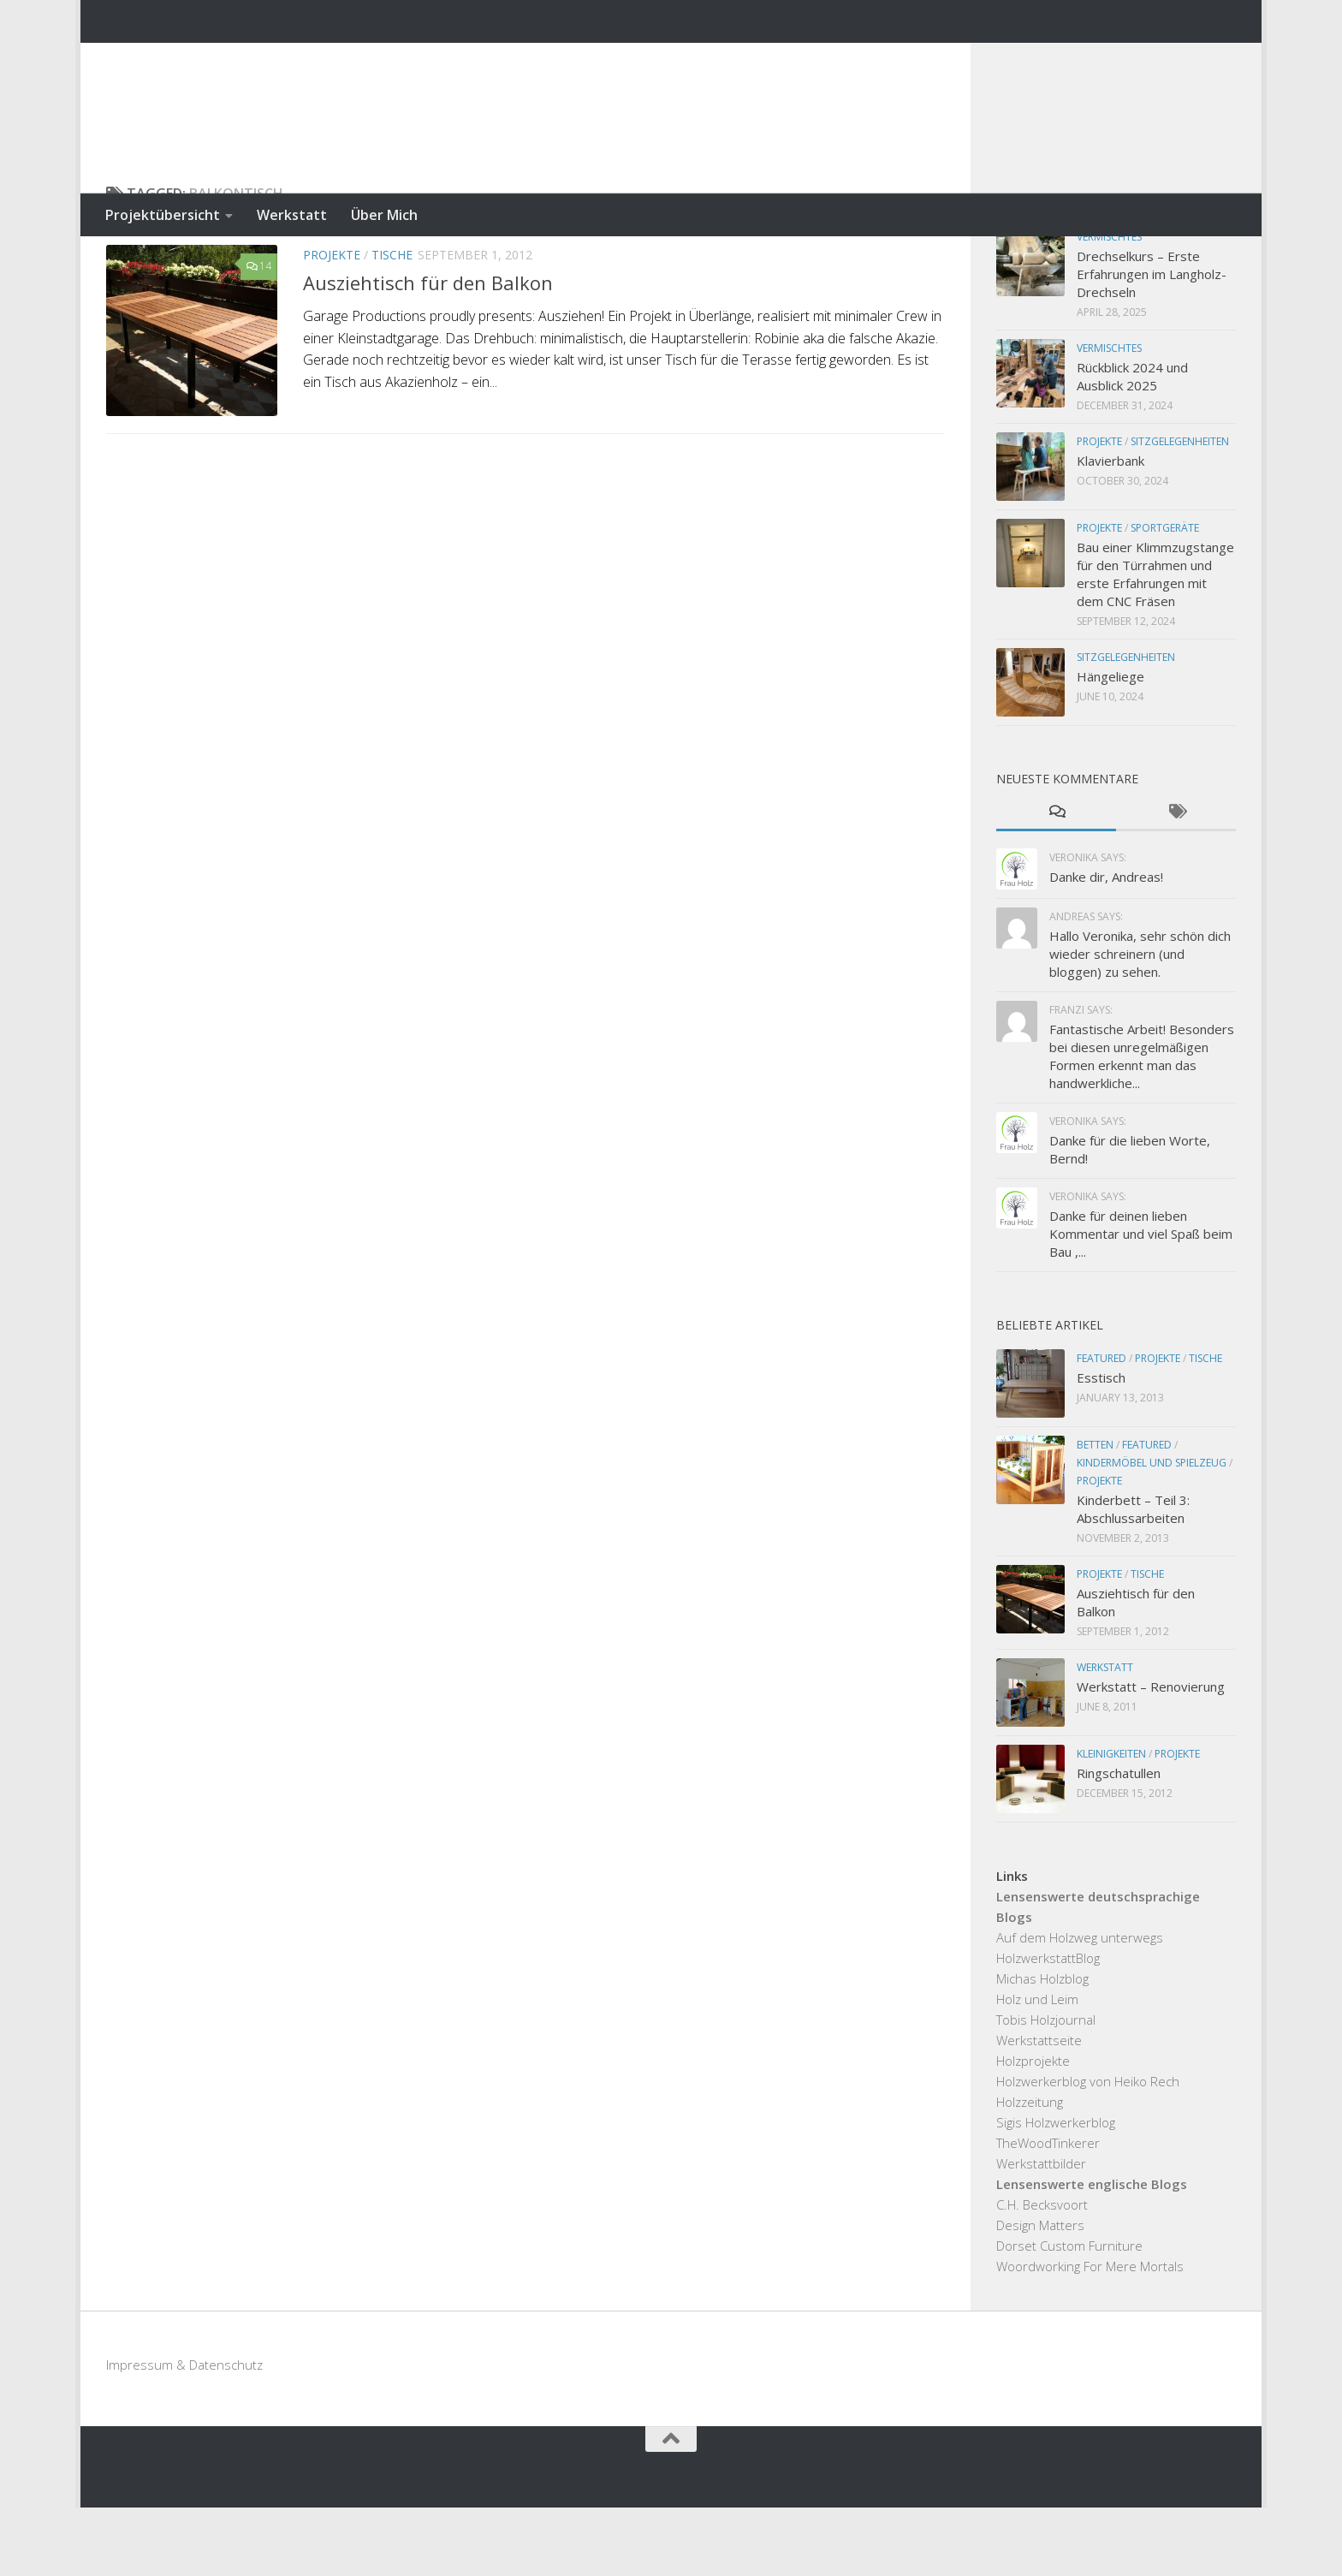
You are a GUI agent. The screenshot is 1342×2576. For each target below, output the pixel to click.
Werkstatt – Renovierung (1151, 1755)
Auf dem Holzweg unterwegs (1079, 2005)
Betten (1095, 1513)
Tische (392, 323)
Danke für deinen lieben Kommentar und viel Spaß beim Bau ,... (1140, 1302)
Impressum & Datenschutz (184, 2433)
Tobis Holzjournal (1046, 2088)
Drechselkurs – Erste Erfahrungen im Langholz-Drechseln (1151, 342)
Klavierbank (1110, 529)
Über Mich (384, 214)
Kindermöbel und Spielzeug (1151, 1531)
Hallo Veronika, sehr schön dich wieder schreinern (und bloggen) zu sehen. (1140, 1022)
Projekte (331, 323)
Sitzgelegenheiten (1180, 510)
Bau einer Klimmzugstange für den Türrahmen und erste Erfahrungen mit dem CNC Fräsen (1155, 642)
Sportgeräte (1165, 596)
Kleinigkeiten (1111, 1822)
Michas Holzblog (1042, 2046)
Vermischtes (1109, 305)
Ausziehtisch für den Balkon (428, 351)
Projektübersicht (162, 214)
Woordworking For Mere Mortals (1090, 2334)
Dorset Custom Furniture (1069, 2314)
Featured (1101, 1426)
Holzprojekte (1033, 2129)
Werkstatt (292, 214)
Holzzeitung (1029, 2170)
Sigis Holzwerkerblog (1055, 2190)
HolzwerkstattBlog (1048, 2026)
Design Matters (1040, 2293)
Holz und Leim (1037, 2067)
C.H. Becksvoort (1042, 2273)
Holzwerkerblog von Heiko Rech (1087, 2149)
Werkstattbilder (1041, 2231)
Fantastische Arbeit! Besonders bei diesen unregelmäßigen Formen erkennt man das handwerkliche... (1141, 1124)
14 (258, 334)
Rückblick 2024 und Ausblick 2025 (1132, 444)
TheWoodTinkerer (1048, 2211)
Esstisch (1101, 1446)
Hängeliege (1110, 744)
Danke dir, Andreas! (1106, 945)
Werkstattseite (1039, 2108)
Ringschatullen (1119, 1841)
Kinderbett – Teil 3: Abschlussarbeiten (1133, 1577)
